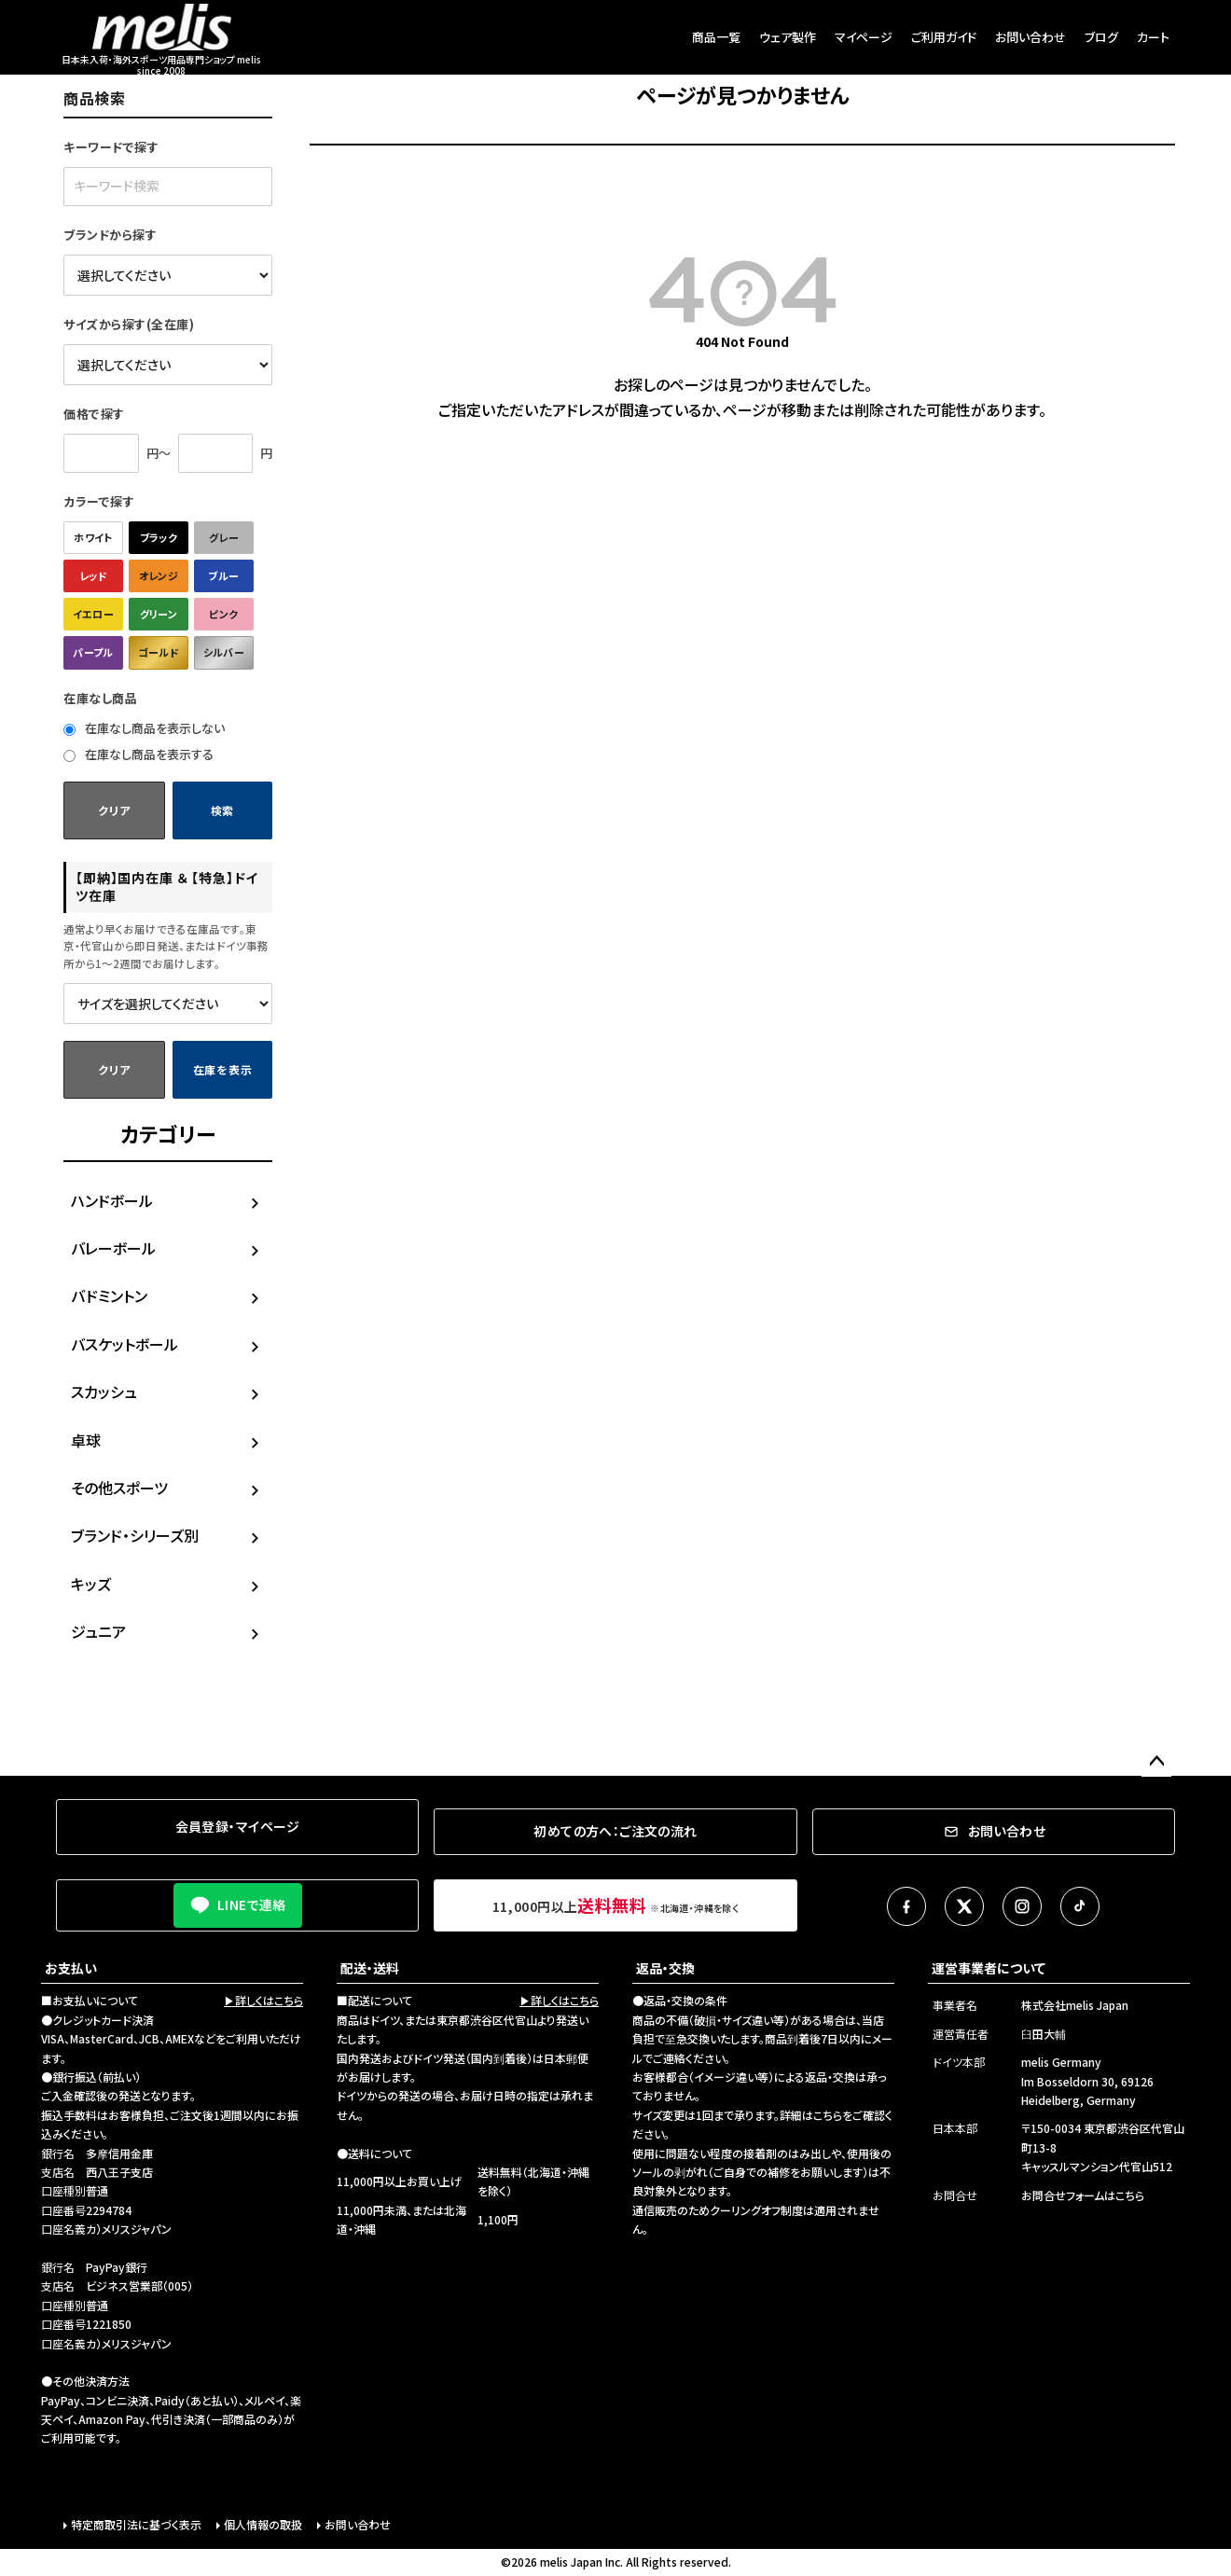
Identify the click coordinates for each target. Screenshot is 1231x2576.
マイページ (863, 37)
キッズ (91, 1583)
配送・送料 (369, 1968)
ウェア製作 (787, 37)
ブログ (1101, 37)
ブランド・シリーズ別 (135, 1535)
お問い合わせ (1030, 37)
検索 (222, 810)
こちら (827, 2115)
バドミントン (109, 1295)
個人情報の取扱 (263, 2524)
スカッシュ (104, 1391)
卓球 (86, 1440)
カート (1153, 37)
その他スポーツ (119, 1487)
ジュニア (98, 1631)
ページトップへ (1156, 1762)
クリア (114, 810)
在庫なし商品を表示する (138, 754)
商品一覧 (716, 37)
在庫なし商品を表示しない (144, 728)
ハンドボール (112, 1200)
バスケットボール (124, 1344)
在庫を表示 (223, 1069)
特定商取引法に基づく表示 (136, 2524)
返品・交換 (665, 1968)
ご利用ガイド (943, 37)
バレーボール (113, 1248)
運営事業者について (988, 1968)
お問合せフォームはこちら (1082, 2195)
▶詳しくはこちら (263, 2000)
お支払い (71, 1968)
